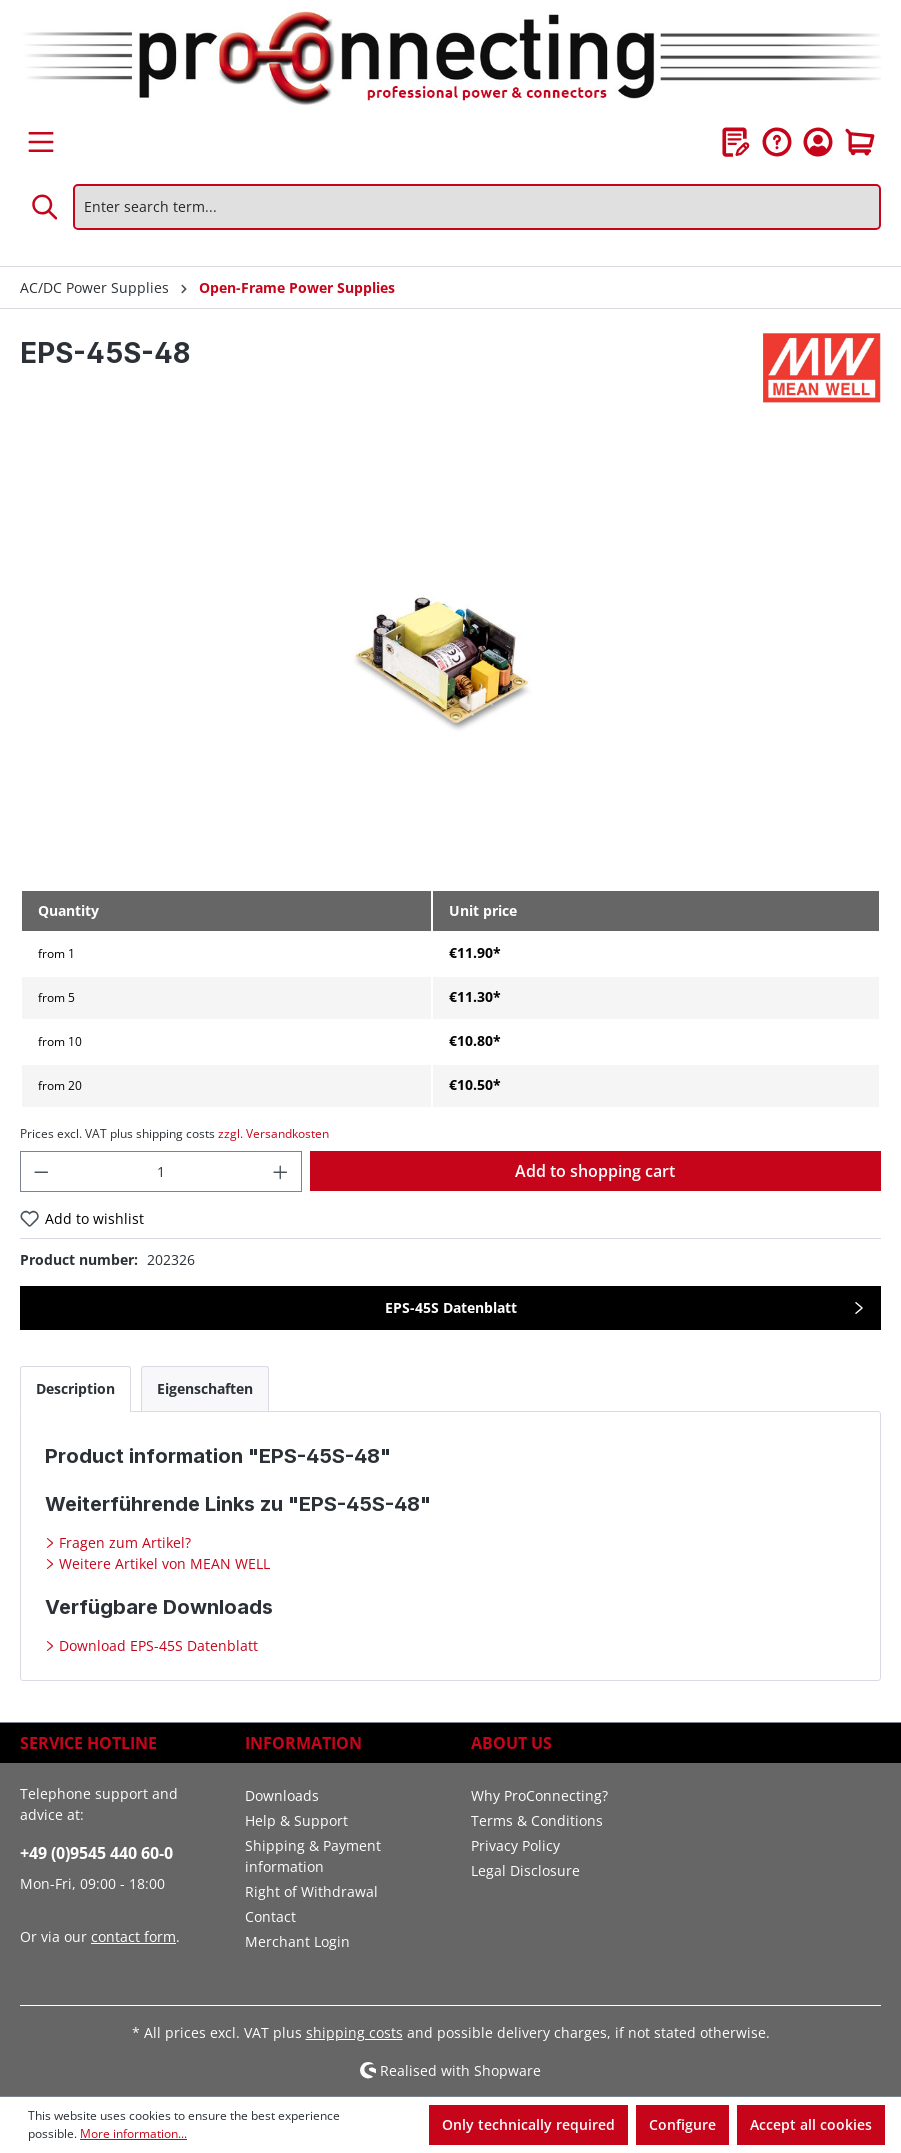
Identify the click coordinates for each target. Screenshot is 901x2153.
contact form (133, 1936)
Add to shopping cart (595, 1171)
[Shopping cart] (860, 142)
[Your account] (818, 142)
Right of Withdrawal (311, 1891)
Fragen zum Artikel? (123, 1542)
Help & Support (296, 1820)
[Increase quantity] (281, 1171)
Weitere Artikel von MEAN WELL (162, 1563)
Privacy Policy (515, 1845)
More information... (133, 2133)
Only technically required (528, 2124)
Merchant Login (297, 1941)
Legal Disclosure (525, 1870)
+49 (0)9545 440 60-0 (96, 1853)
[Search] (46, 207)
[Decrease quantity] (41, 1171)
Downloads (282, 1795)
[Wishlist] (736, 142)
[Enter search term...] (477, 207)
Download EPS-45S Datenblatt (156, 1645)
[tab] (75, 1388)
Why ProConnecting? (539, 1795)
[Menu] (41, 142)
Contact (270, 1916)
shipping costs (354, 2032)
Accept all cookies (811, 2124)
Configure (682, 2124)
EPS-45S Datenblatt (451, 1307)
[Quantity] (161, 1171)
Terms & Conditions (537, 1820)
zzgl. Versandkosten (273, 1133)
